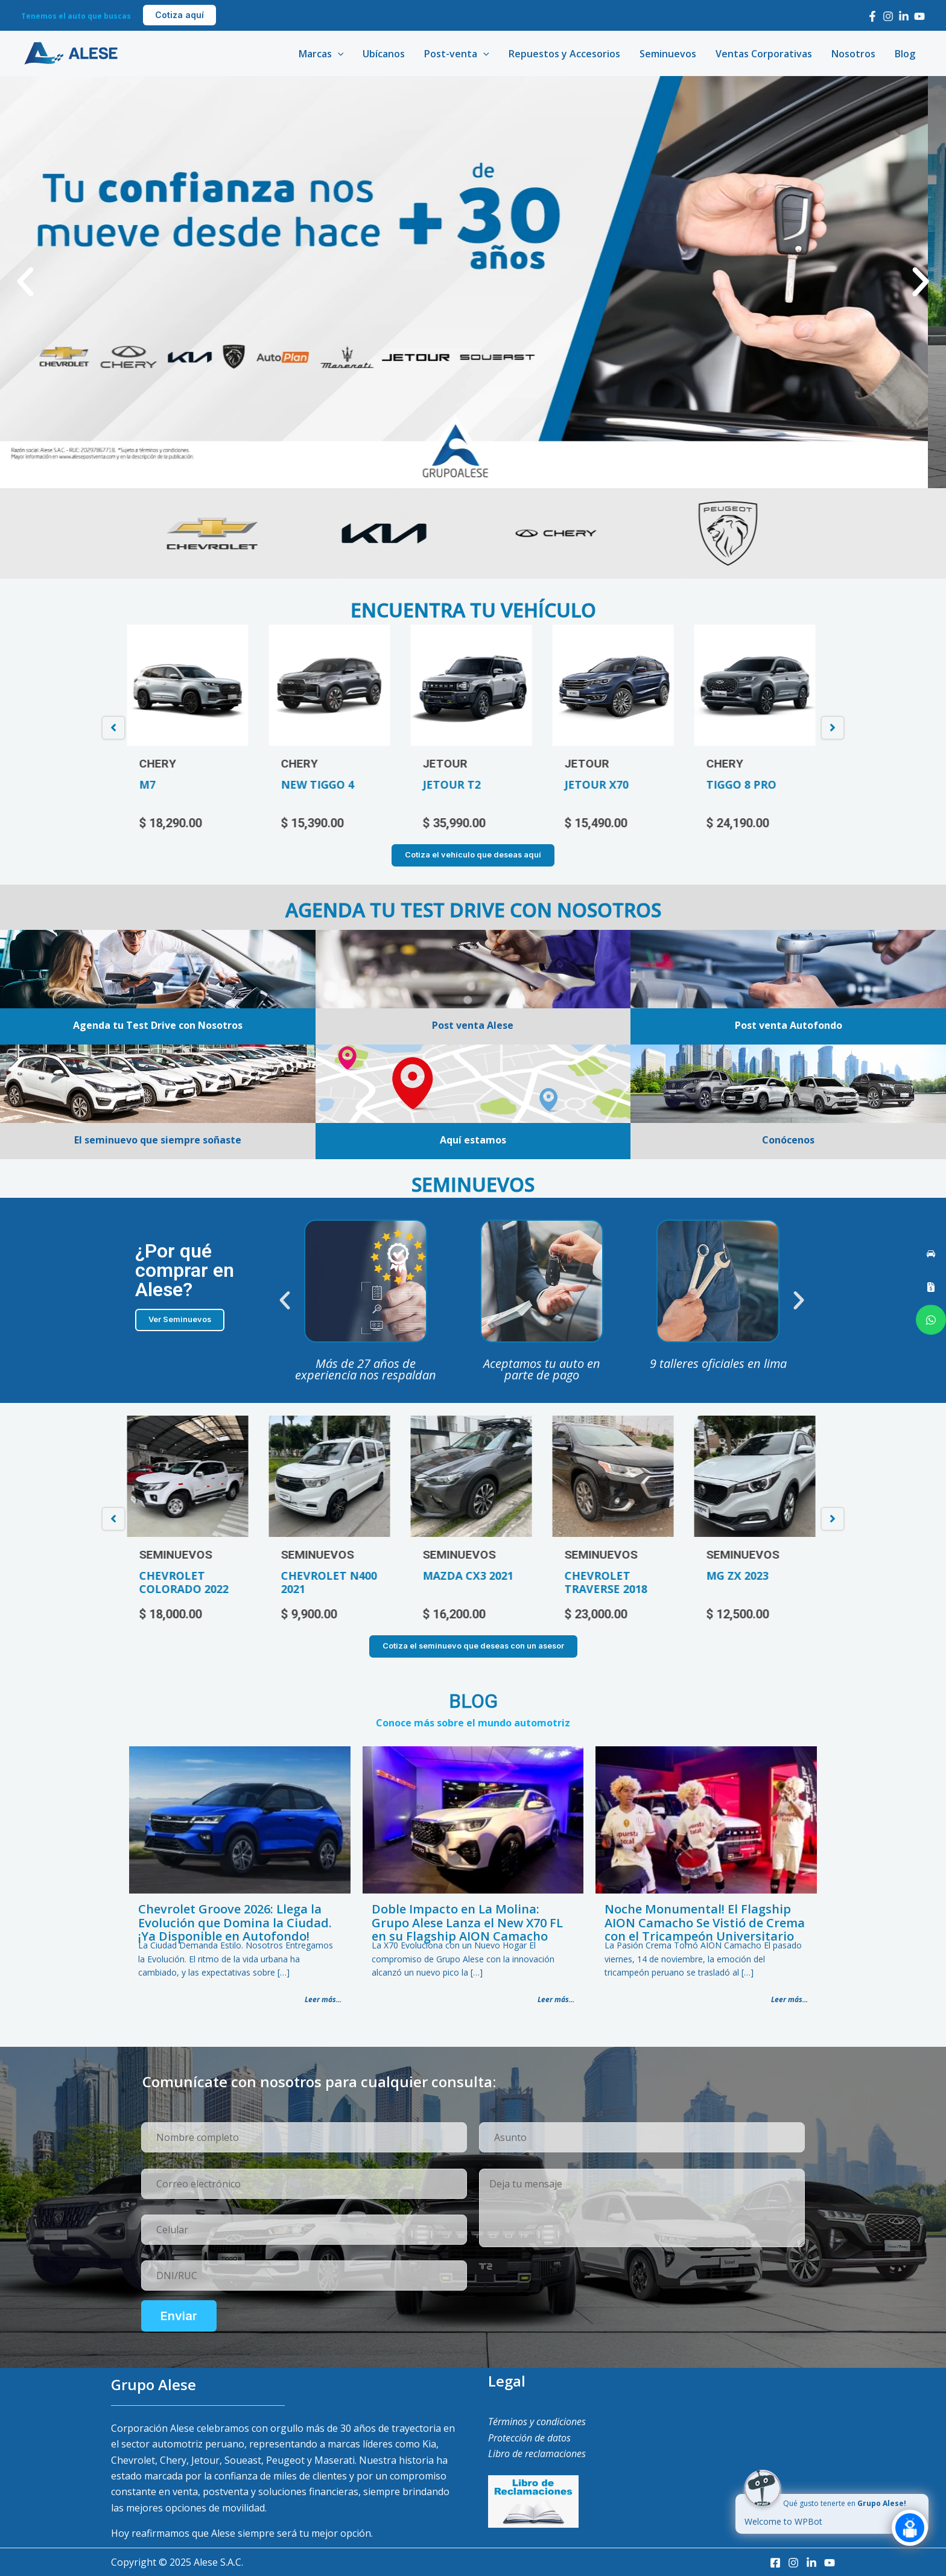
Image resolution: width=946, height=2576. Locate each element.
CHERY (160, 763)
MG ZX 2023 (740, 1575)
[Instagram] (888, 16)
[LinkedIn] (903, 16)
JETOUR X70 (599, 784)
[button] (25, 281)
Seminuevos (668, 53)
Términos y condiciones (537, 2421)
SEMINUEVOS (178, 1554)
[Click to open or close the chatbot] (910, 2537)
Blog (905, 53)
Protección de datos (529, 2437)
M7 (150, 784)
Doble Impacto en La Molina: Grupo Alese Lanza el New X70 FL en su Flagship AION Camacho (467, 1922)
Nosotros (853, 53)
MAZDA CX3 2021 (470, 1575)
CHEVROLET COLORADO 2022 (186, 1582)
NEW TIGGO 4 (320, 784)
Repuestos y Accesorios (564, 53)
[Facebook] (872, 16)
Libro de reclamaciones (537, 2453)
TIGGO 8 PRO (744, 784)
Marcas (321, 54)
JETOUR (447, 763)
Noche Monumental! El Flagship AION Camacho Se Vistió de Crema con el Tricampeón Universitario (705, 1922)
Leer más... (323, 1999)
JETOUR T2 (454, 784)
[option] (190, 728)
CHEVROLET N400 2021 (331, 1582)
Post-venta (456, 54)
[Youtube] (919, 16)
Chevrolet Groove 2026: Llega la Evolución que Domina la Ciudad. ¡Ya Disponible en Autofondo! (235, 1922)
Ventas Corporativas (764, 53)
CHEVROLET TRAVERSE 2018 (608, 1582)
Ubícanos (384, 53)
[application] (338, 54)
